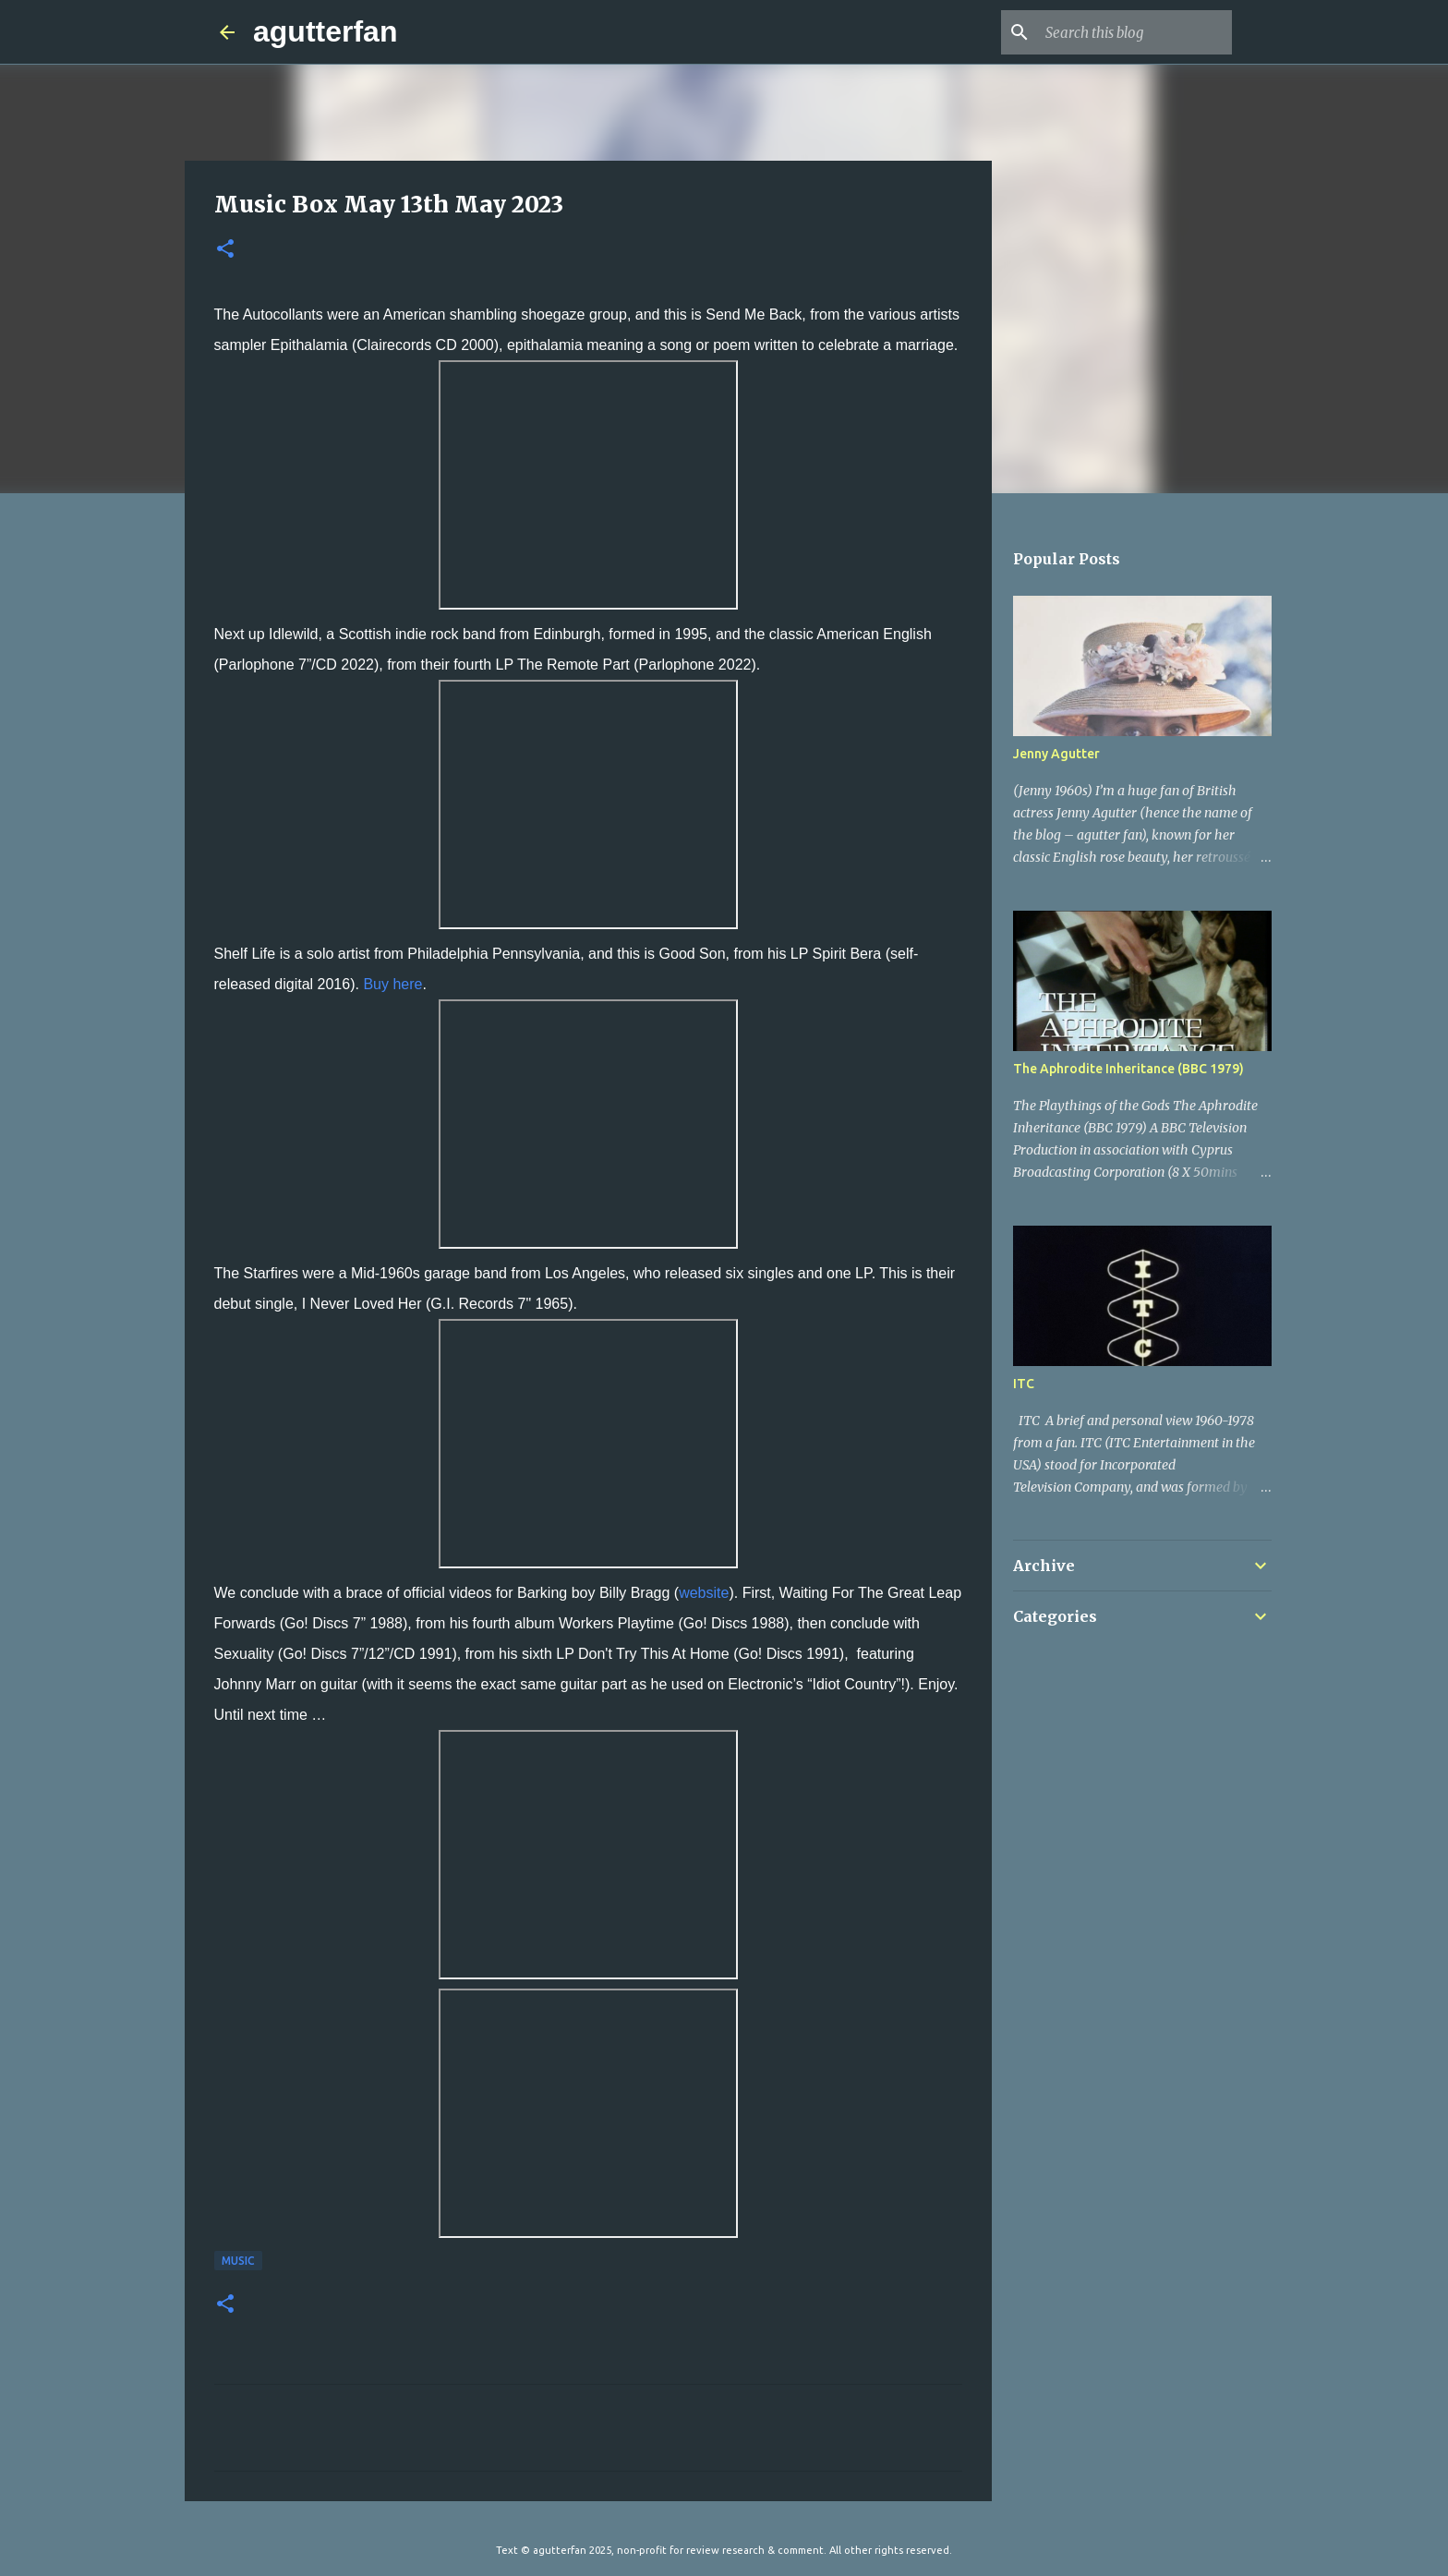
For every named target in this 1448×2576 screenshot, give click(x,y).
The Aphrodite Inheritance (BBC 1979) (1128, 1068)
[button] (225, 249)
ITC (1023, 1383)
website (704, 1593)
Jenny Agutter (1056, 753)
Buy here (392, 984)
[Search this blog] (1135, 32)
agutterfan (325, 31)
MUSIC (238, 2261)
